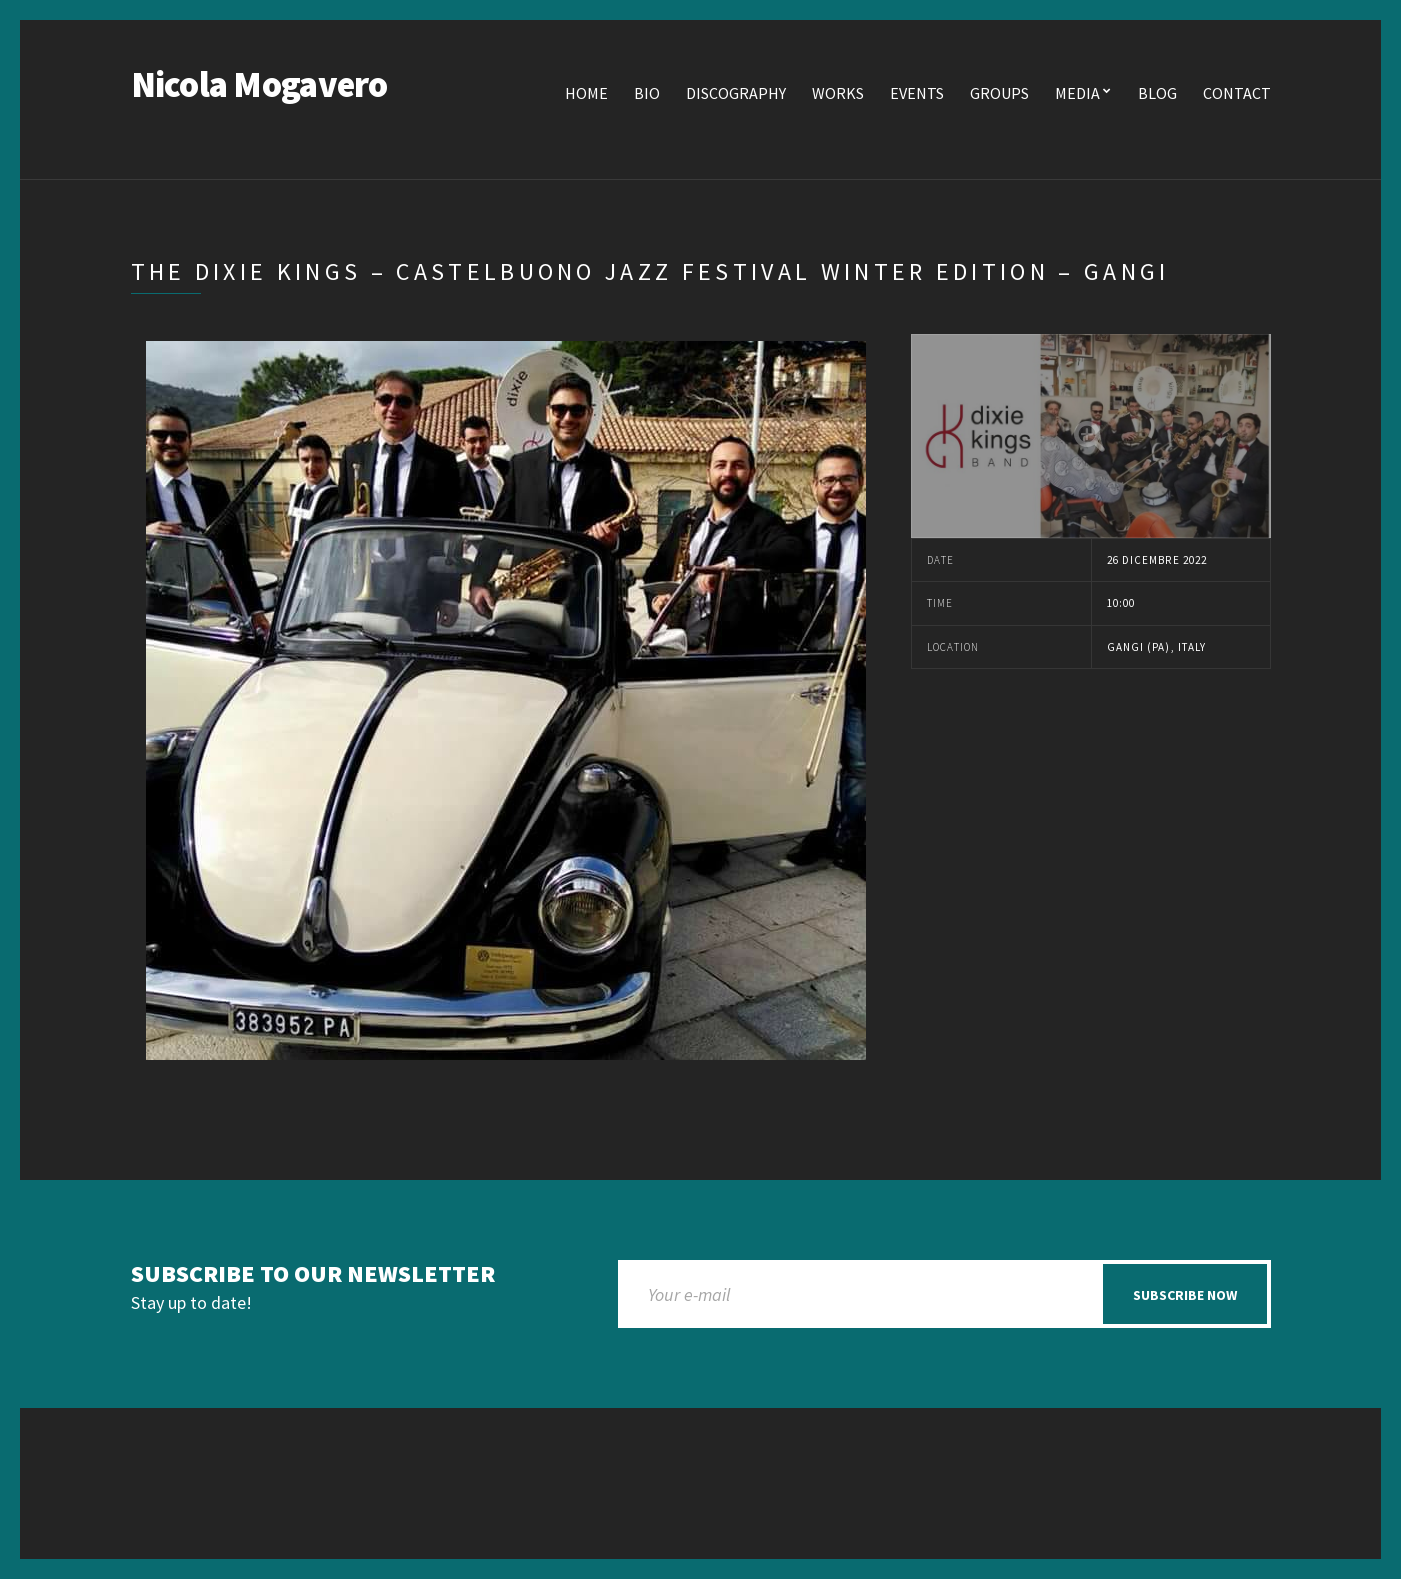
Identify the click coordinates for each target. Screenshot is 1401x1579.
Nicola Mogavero (259, 84)
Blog (1157, 93)
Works (838, 93)
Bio (647, 93)
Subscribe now (1185, 1295)
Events (917, 93)
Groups (999, 93)
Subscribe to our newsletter (313, 1274)
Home (586, 93)
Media (1077, 93)
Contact (1237, 93)
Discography (736, 93)
